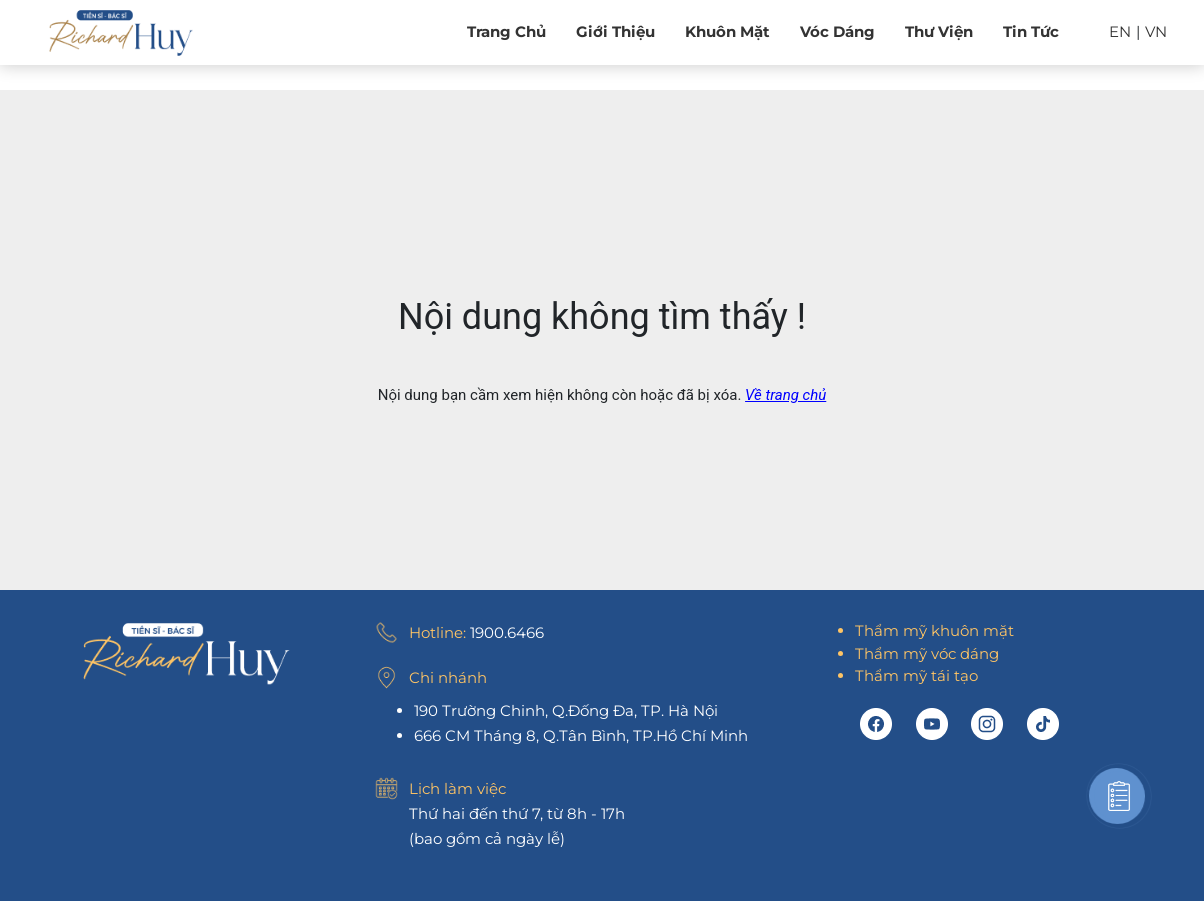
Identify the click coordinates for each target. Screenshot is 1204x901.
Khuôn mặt (727, 31)
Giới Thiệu (615, 31)
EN (1120, 31)
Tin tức (1031, 31)
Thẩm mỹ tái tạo (916, 675)
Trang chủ (506, 31)
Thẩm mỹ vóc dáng (927, 653)
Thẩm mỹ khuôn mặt (934, 630)
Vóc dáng (837, 31)
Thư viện (939, 31)
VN (1156, 31)
